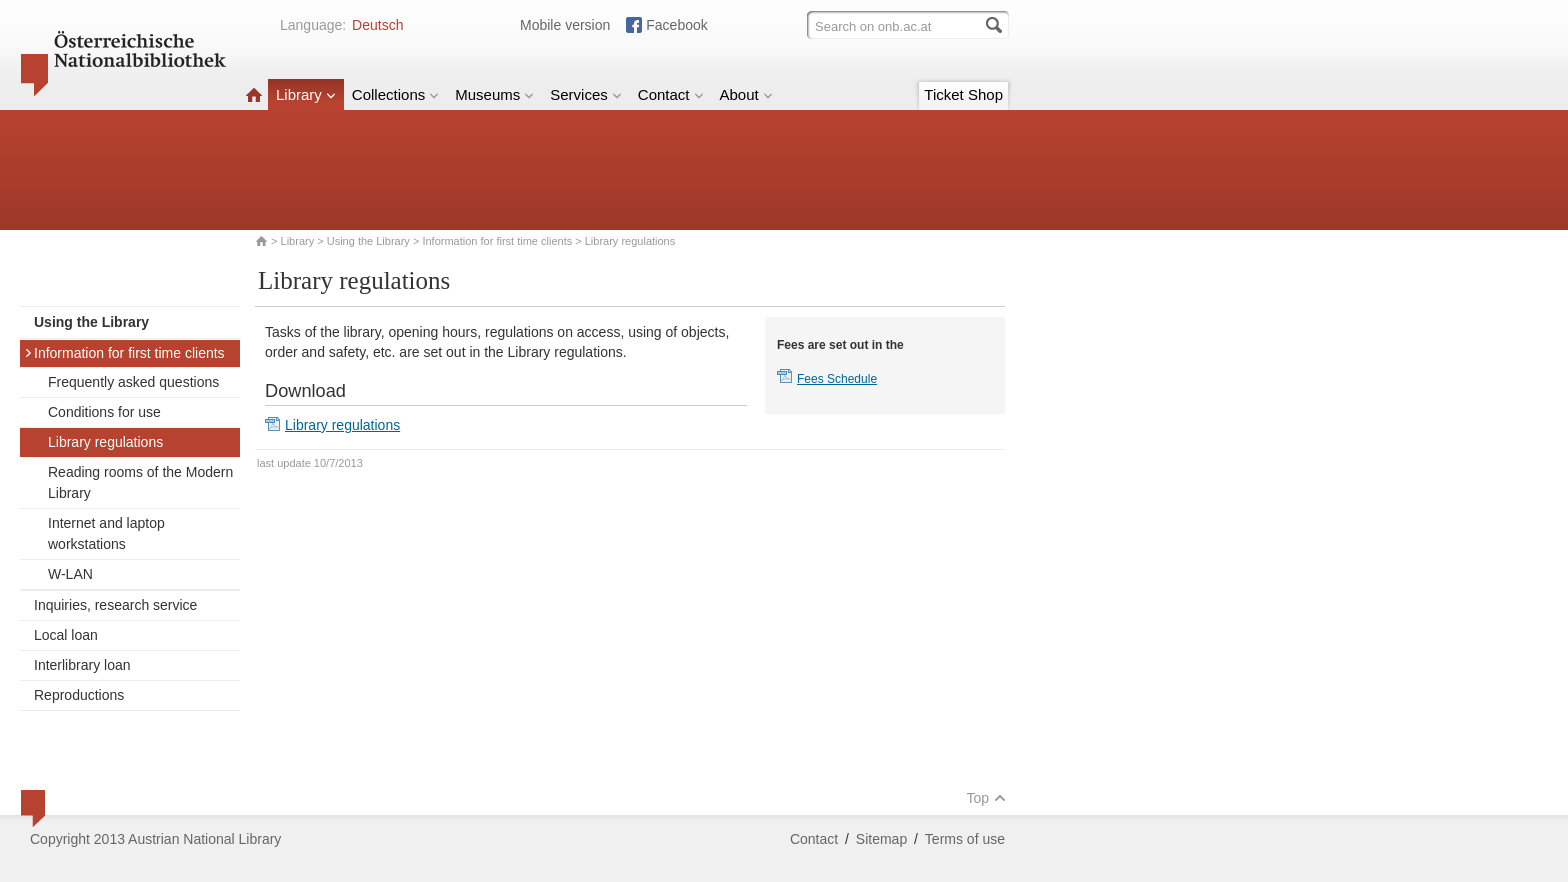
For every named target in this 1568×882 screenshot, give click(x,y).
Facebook (676, 25)
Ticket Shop (963, 94)
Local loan (66, 635)
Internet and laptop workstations (106, 533)
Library (306, 94)
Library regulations (105, 442)
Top (986, 798)
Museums (494, 94)
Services (586, 94)
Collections (395, 94)
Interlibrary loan (82, 665)
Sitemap (881, 839)
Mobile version (565, 25)
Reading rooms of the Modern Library (140, 482)
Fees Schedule (837, 379)
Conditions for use (104, 412)
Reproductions (79, 695)
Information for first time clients (497, 241)
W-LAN (70, 574)
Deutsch (377, 25)
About (746, 94)
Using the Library (368, 241)
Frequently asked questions (133, 382)
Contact (671, 94)
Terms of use (965, 839)
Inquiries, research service (115, 605)
